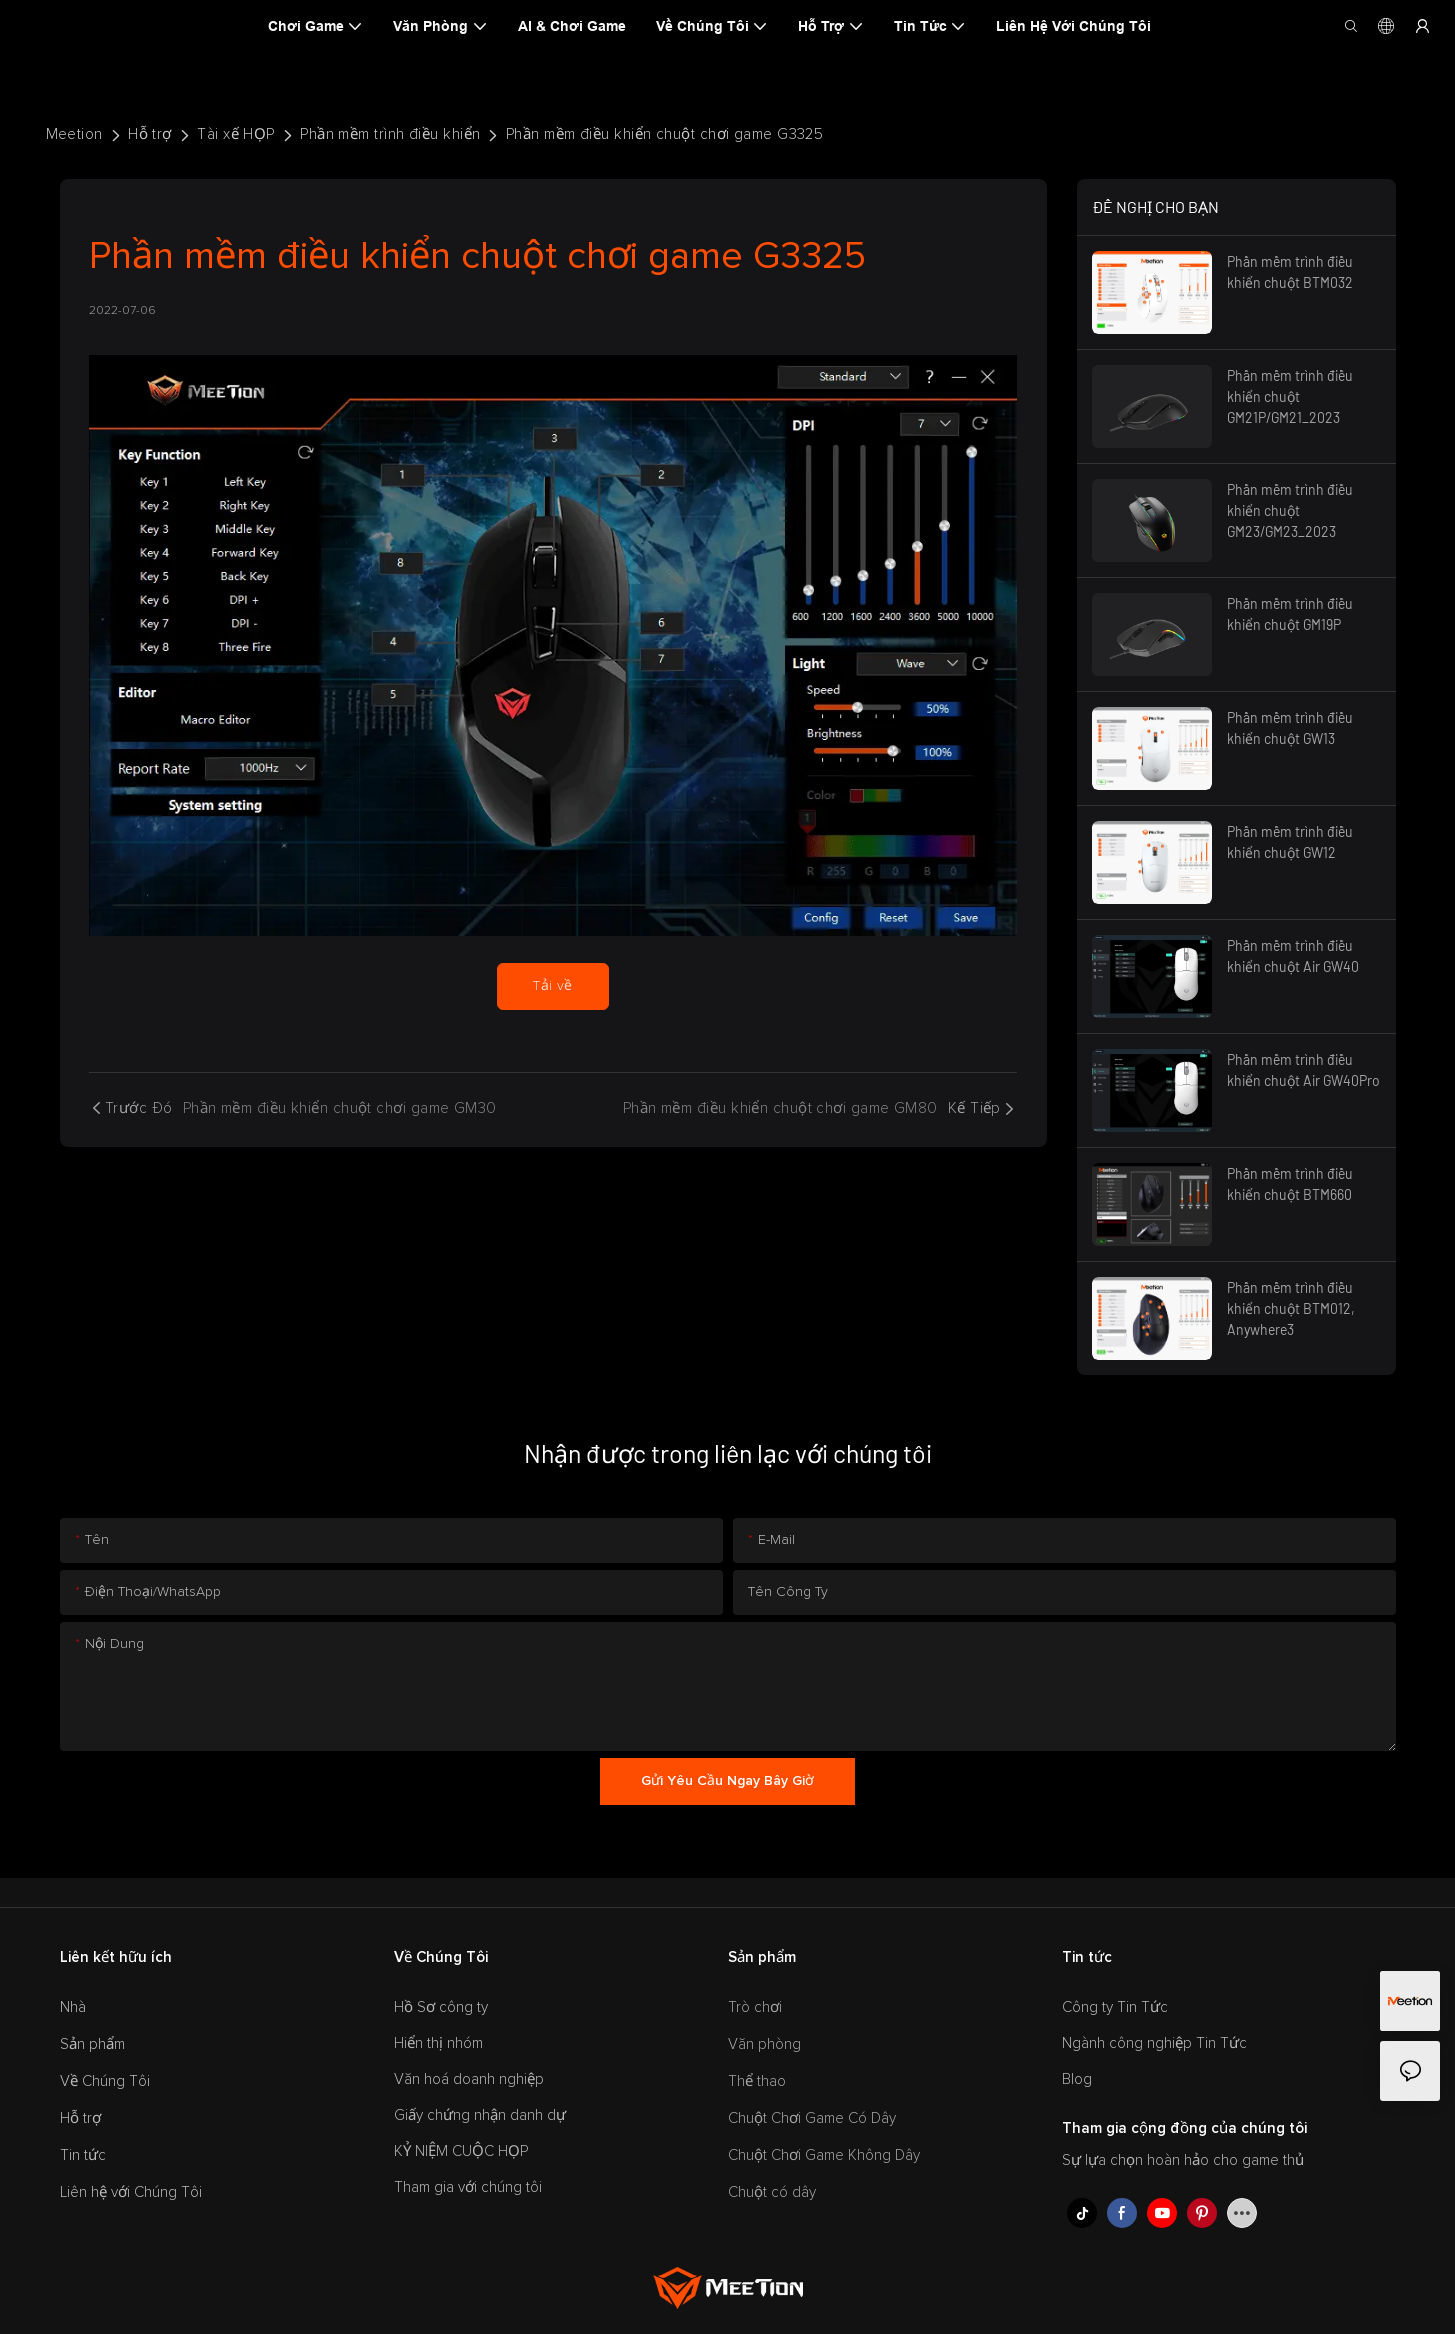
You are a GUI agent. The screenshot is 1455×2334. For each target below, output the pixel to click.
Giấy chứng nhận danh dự (480, 2115)
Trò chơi (755, 2007)
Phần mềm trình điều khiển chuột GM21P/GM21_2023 (1290, 396)
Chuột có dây (772, 2192)
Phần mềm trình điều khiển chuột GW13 (1290, 728)
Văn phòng (764, 2044)
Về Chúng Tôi (105, 2081)
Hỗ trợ (150, 134)
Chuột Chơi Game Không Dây (824, 2155)
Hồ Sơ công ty (441, 2007)
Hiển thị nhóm (438, 2043)
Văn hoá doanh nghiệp (469, 2079)
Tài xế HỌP (236, 134)
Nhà (73, 2007)
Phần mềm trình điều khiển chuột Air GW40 (1293, 956)
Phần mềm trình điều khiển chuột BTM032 (1290, 272)
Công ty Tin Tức (1115, 2007)
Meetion (74, 134)
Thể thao (757, 2081)
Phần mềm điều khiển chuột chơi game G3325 (664, 134)
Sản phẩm (92, 2044)
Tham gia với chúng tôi (468, 2187)
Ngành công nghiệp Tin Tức (1154, 2043)
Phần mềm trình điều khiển (390, 134)
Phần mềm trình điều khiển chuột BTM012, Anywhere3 (1291, 1308)
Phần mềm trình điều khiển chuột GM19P (1290, 614)
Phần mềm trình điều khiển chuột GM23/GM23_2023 (1290, 510)
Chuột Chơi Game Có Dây (812, 2118)
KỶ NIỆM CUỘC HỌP (461, 2151)
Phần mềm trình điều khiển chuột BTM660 (1290, 1184)
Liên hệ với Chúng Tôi (131, 2192)
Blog (1077, 2079)
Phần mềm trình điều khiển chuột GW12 (1290, 842)
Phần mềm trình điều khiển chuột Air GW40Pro (1303, 1070)
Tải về (553, 986)
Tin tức (83, 2155)
